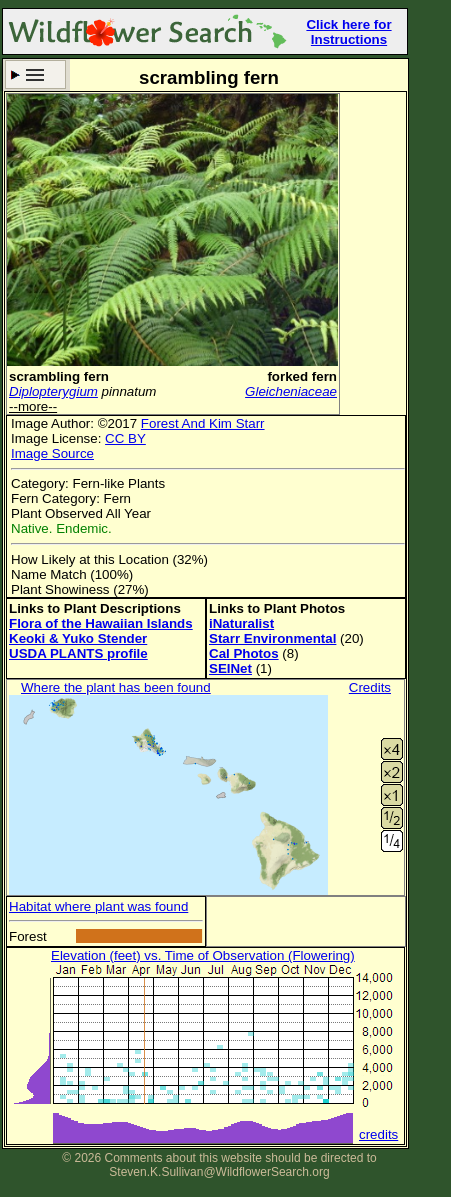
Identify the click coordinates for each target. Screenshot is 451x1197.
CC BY (125, 438)
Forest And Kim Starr (203, 423)
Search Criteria (35, 74)
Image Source (52, 453)
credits (378, 1134)
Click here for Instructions (348, 32)
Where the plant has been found (116, 687)
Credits (370, 687)
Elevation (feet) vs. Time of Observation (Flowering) (203, 955)
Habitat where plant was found (98, 906)
